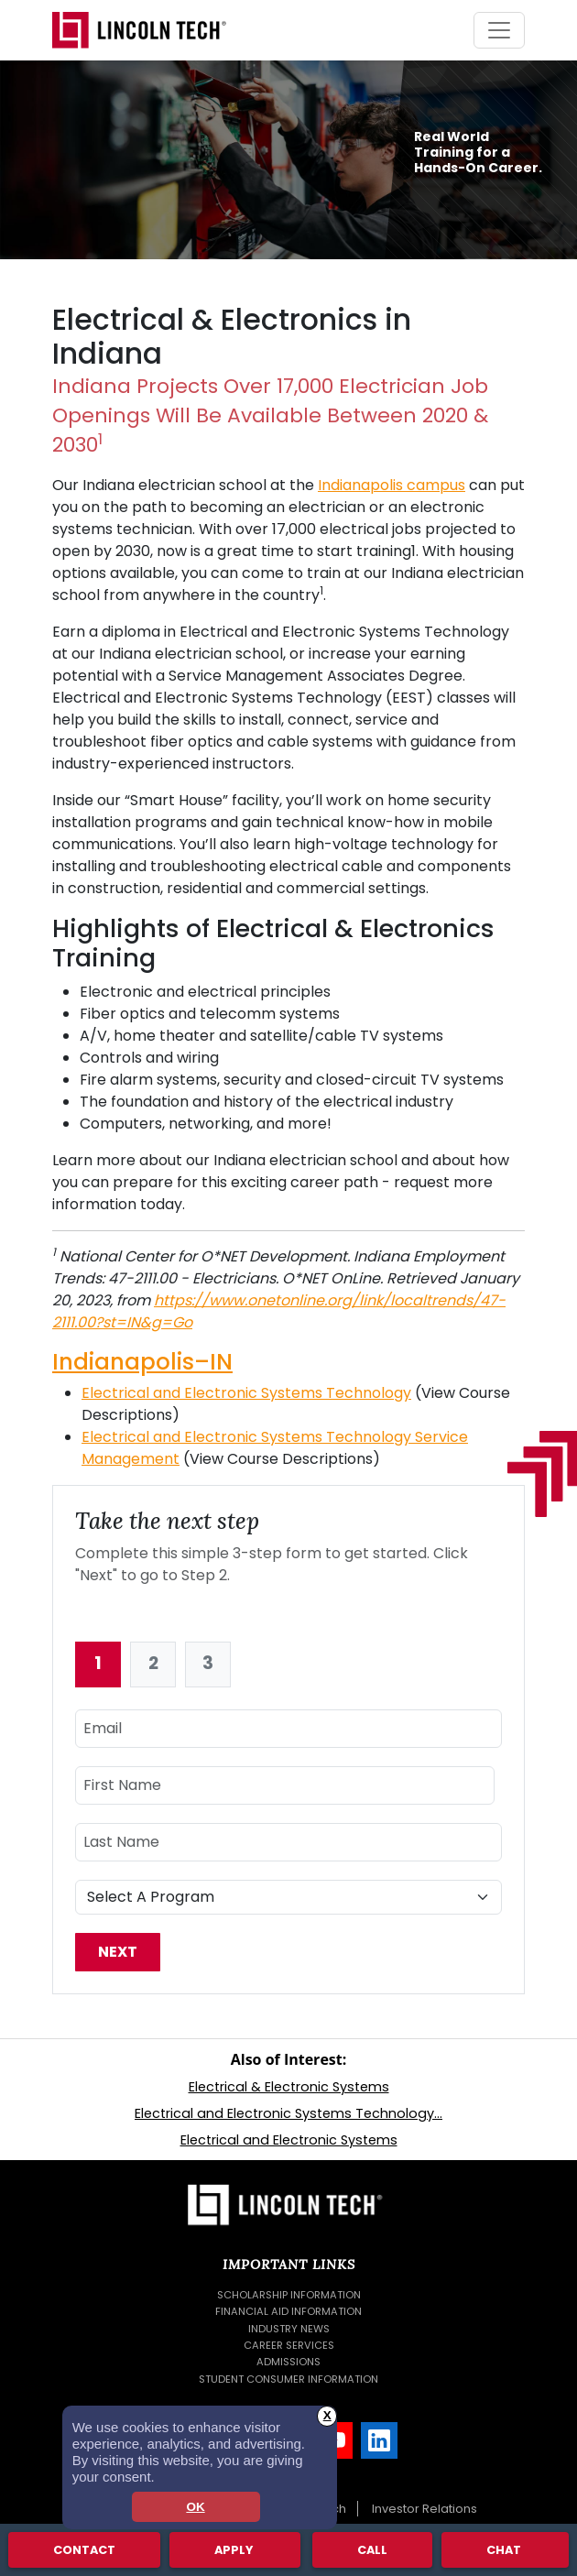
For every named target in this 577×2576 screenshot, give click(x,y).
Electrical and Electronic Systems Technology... (288, 2113)
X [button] (327, 2415)
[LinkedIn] (379, 2440)
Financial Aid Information (288, 2311)
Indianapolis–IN (142, 1362)
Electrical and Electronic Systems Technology (246, 1392)
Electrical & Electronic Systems (289, 2087)
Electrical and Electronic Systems (288, 2140)
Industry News (289, 2328)
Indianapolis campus (391, 485)
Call (371, 2549)
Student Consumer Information (288, 2379)
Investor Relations (424, 2508)
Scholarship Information (289, 2294)
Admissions (288, 2361)
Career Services (289, 2345)
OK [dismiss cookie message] (195, 2507)
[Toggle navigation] (499, 30)
